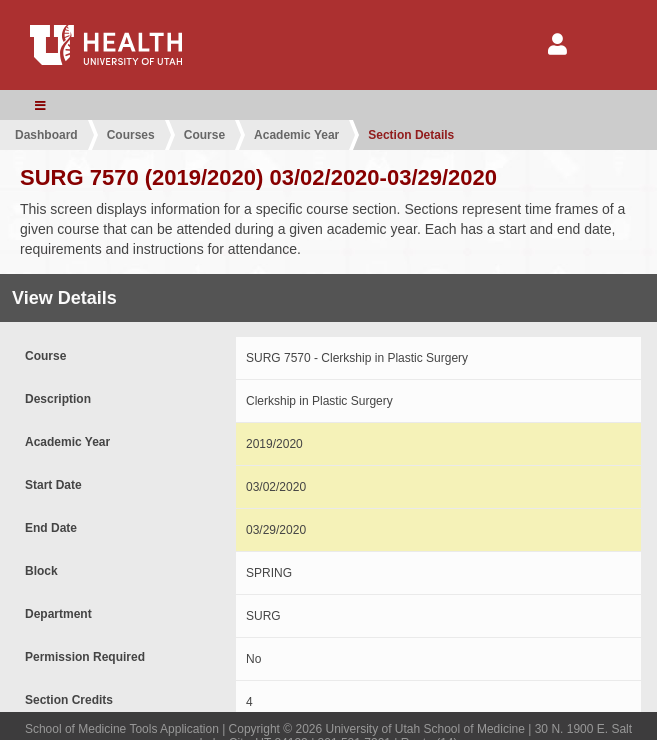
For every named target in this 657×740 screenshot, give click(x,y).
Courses (131, 135)
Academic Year (296, 135)
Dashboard (46, 135)
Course (204, 135)
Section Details (411, 135)
